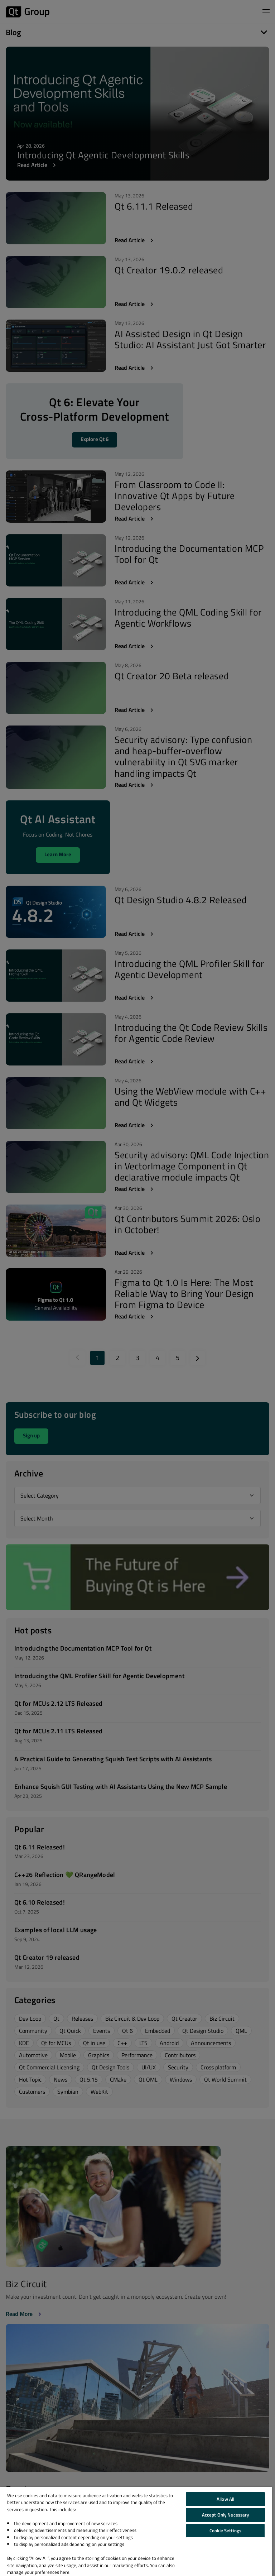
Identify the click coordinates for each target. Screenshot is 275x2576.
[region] (136, 2531)
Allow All (225, 2499)
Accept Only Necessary (225, 2514)
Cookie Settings (225, 2530)
